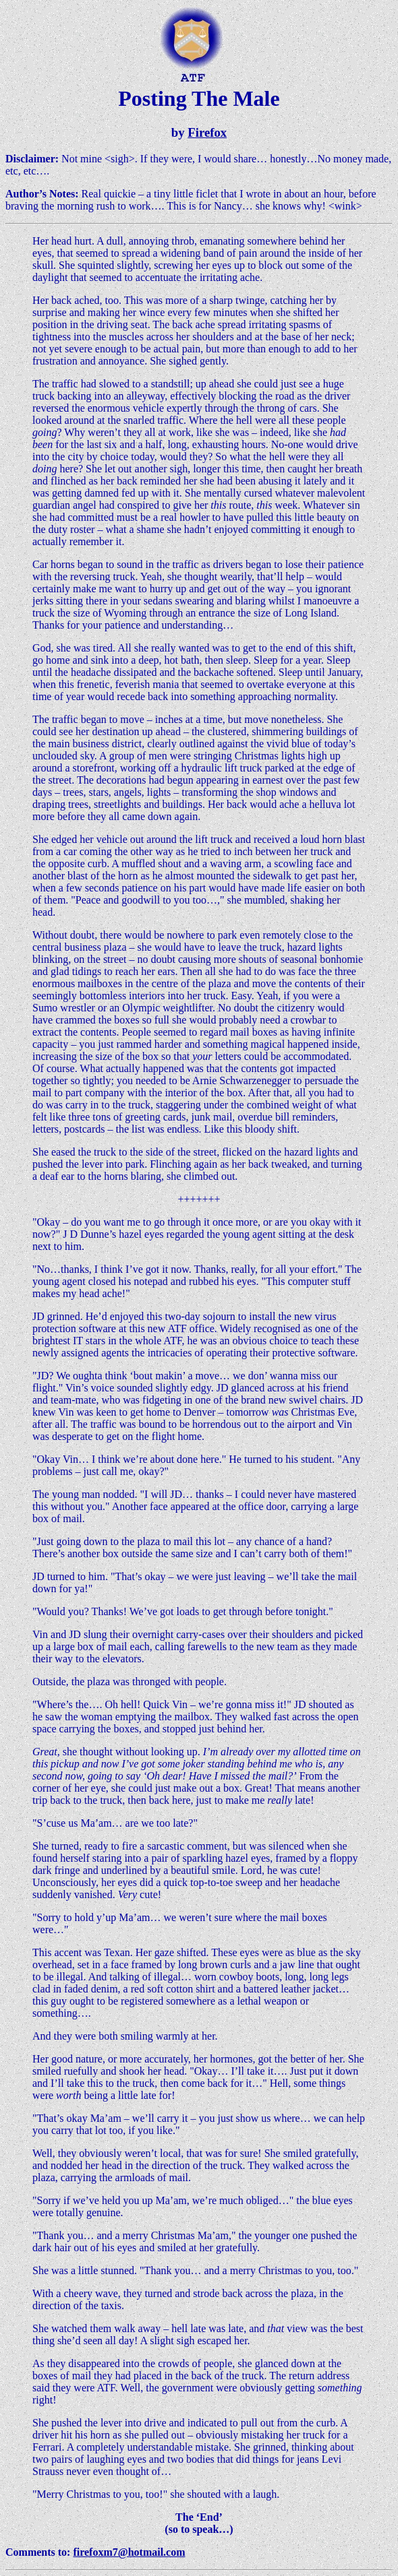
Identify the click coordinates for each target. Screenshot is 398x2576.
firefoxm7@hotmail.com (129, 2552)
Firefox (207, 132)
